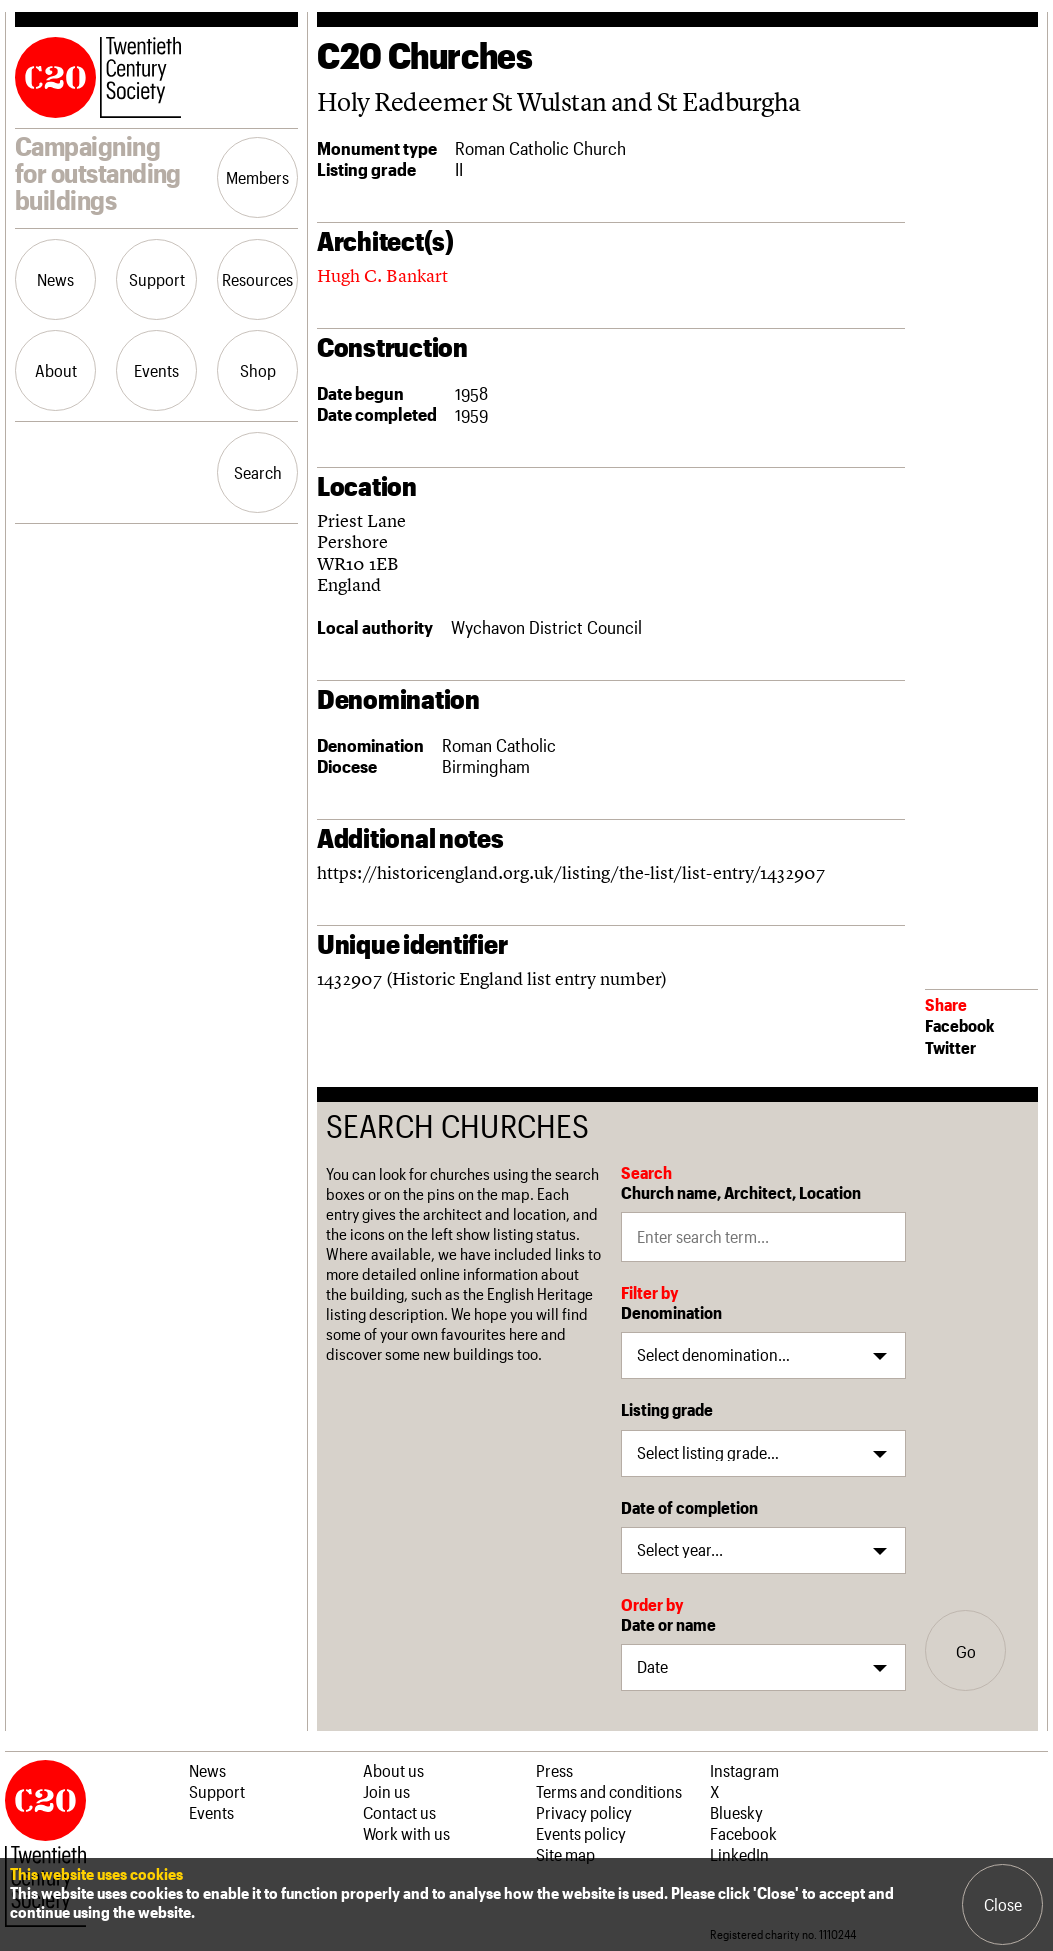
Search (258, 472)
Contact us (399, 1812)
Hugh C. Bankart (382, 275)
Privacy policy (584, 1812)
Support (157, 279)
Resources (257, 279)
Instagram (744, 1770)
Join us (386, 1791)
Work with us (406, 1833)
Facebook (959, 1025)
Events (156, 370)
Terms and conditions (609, 1791)
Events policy (581, 1833)
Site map (565, 1854)
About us (393, 1770)
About (56, 370)
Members (257, 177)
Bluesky (736, 1812)
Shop (258, 370)
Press (554, 1770)
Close (1003, 1904)
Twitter (950, 1047)
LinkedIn (739, 1854)
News (55, 279)
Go (966, 1651)
